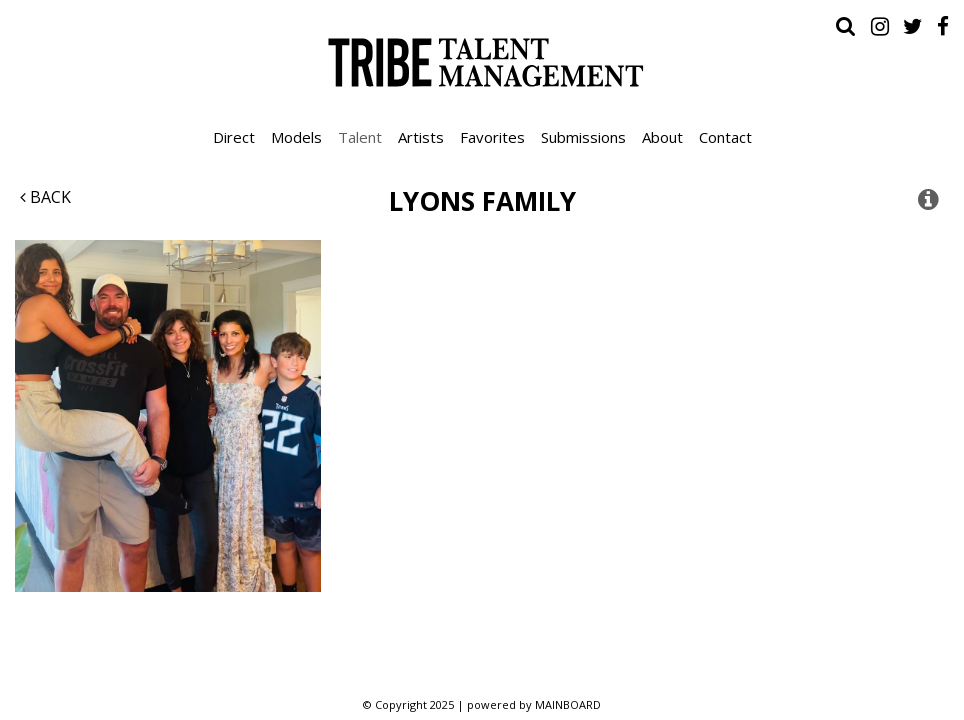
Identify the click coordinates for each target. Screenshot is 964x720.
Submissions (583, 137)
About (662, 137)
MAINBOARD (568, 704)
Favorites (492, 137)
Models (296, 137)
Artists (421, 137)
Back (45, 197)
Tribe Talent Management (482, 62)
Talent (360, 137)
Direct (234, 137)
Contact (725, 137)
